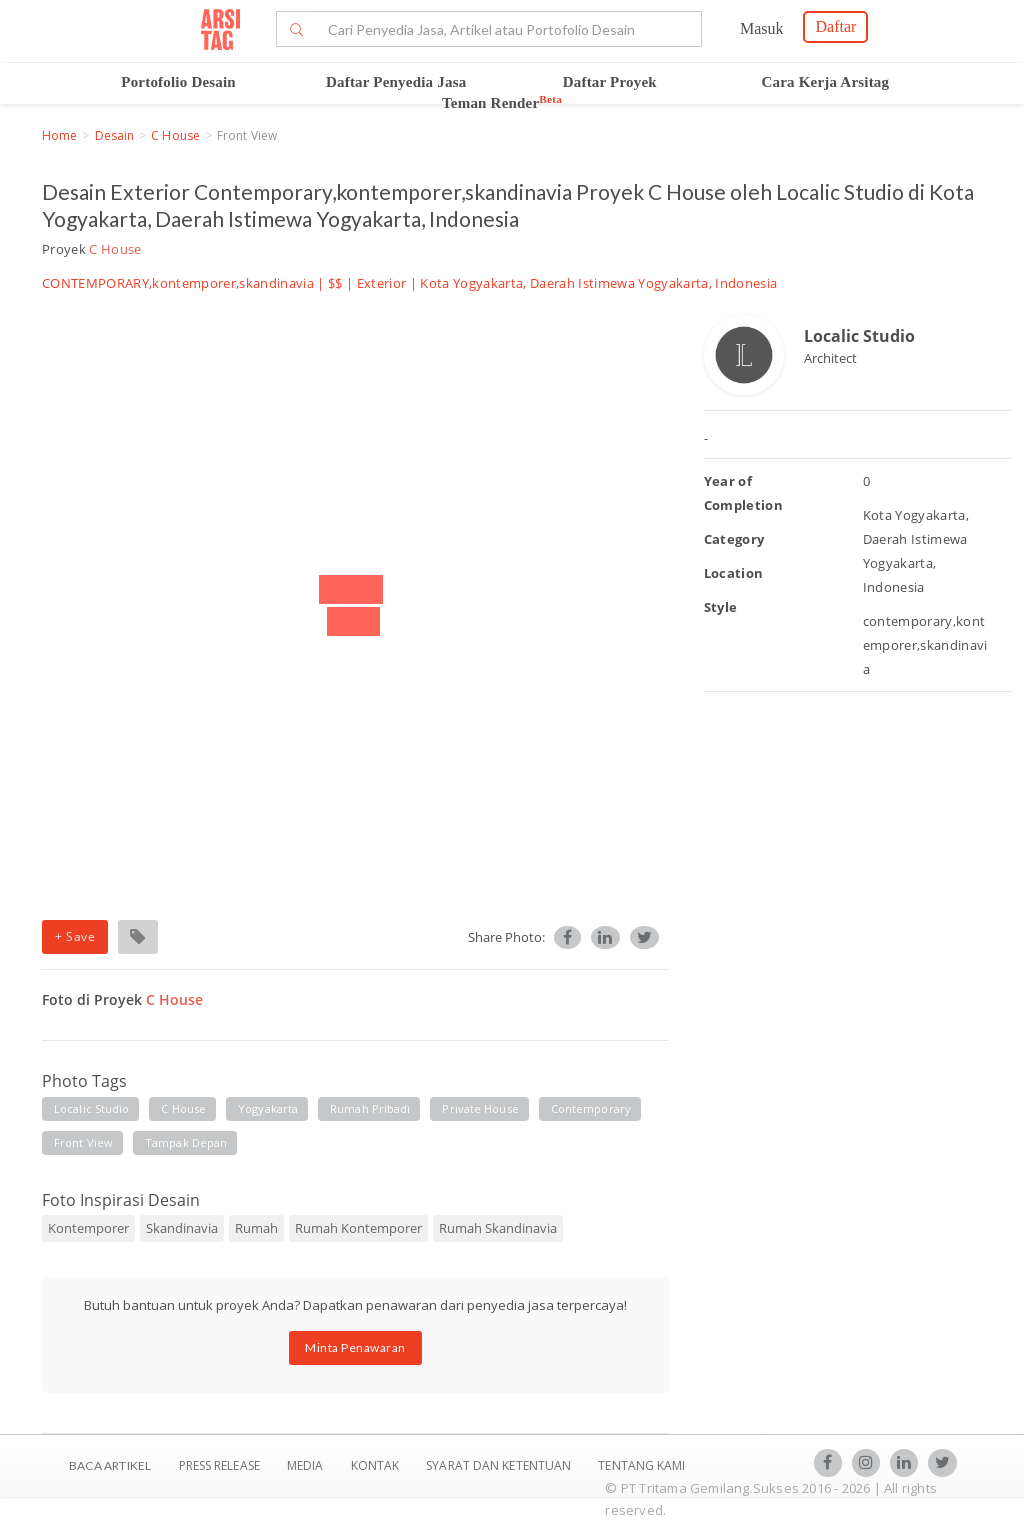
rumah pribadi (370, 1108)
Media (307, 1465)
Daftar (835, 26)
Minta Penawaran (355, 1347)
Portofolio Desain (178, 82)
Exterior (382, 283)
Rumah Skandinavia (498, 1228)
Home (59, 135)
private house (480, 1108)
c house (183, 1108)
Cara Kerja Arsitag (826, 82)
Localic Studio (859, 336)
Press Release (219, 1465)
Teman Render (502, 103)
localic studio (91, 1108)
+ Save (75, 936)
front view (83, 1142)
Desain (115, 135)
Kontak (377, 1465)
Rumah (256, 1228)
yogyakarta (268, 1108)
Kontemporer (88, 1228)
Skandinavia (182, 1228)
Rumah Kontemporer (358, 1228)
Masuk (762, 28)
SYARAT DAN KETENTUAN (500, 1465)
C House (175, 135)
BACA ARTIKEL (110, 1465)
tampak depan (186, 1142)
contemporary (591, 1108)
